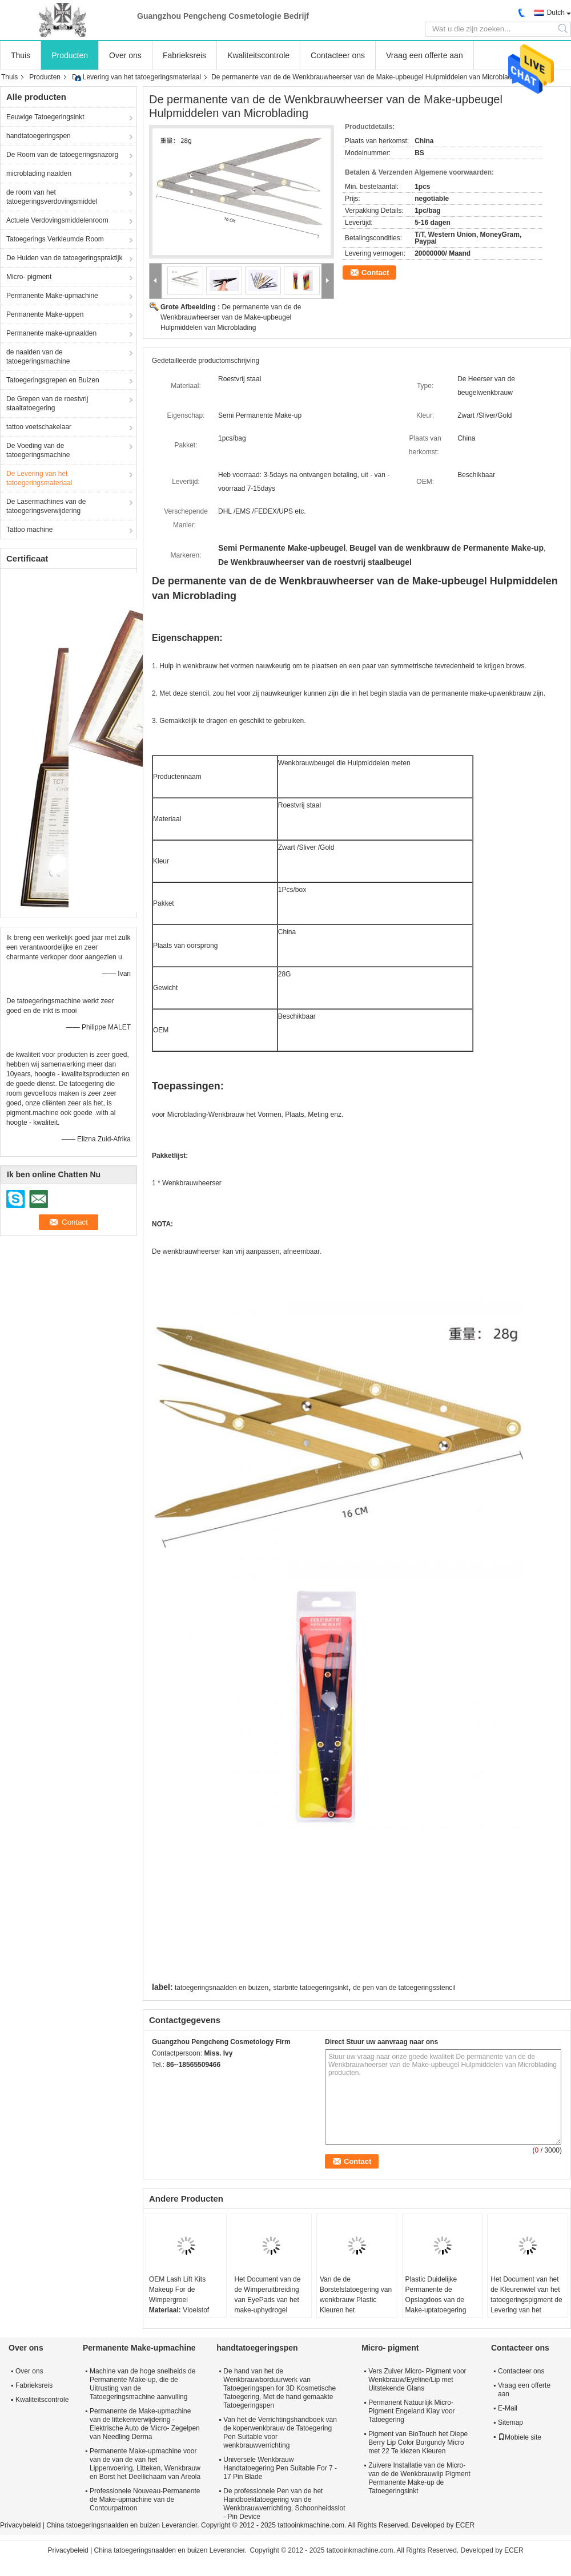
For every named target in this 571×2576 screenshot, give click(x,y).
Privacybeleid (20, 2525)
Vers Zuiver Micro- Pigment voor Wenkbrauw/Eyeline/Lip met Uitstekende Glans (417, 2379)
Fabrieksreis (184, 55)
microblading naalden (38, 173)
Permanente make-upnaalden (51, 333)
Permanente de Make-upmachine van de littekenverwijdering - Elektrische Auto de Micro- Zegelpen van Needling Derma (145, 2424)
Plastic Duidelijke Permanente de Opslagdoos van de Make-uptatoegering (436, 2294)
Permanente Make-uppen (44, 314)
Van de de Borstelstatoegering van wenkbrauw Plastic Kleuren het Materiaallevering (356, 2299)
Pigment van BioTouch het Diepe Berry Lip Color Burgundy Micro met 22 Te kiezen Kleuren (418, 2442)
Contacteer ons (338, 55)
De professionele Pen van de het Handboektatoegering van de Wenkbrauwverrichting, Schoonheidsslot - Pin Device (284, 2504)
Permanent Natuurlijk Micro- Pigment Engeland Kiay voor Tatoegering (411, 2411)
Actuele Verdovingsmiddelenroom (57, 220)
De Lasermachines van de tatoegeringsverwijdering (46, 506)
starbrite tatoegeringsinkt (310, 1988)
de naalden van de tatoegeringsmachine (38, 356)
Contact (375, 272)
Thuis (20, 55)
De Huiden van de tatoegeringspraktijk (64, 258)
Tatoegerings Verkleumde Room (55, 239)
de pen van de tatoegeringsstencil (404, 1988)
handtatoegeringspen (38, 136)
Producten (69, 55)
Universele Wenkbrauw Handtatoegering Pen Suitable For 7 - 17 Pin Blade (280, 2468)
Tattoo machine (29, 530)
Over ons (125, 55)
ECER (465, 2525)
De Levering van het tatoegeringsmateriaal (136, 77)
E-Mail (507, 2408)
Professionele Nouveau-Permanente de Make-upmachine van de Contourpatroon (145, 2499)
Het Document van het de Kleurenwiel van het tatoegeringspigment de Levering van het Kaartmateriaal (526, 2299)
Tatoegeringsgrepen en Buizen (52, 380)
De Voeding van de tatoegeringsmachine (38, 450)
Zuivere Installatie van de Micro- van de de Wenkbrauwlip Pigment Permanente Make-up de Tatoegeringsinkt (419, 2478)
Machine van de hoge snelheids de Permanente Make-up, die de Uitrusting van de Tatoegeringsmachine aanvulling (142, 2384)
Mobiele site (519, 2437)
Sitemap (510, 2422)
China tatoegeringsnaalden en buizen (103, 2525)
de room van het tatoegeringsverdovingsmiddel (51, 196)
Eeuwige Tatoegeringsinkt (45, 117)
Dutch (556, 13)
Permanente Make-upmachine (52, 296)
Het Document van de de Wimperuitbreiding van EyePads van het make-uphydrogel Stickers (267, 2299)
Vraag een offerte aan (424, 55)
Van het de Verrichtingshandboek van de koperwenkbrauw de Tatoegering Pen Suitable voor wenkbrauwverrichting (280, 2432)
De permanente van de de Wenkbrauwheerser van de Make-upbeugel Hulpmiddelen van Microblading (230, 317)
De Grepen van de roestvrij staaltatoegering (47, 403)
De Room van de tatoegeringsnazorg (62, 155)
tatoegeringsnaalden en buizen (221, 1988)
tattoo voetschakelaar (38, 427)
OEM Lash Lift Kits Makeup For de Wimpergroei (177, 2289)
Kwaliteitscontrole (258, 55)
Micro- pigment (28, 277)
